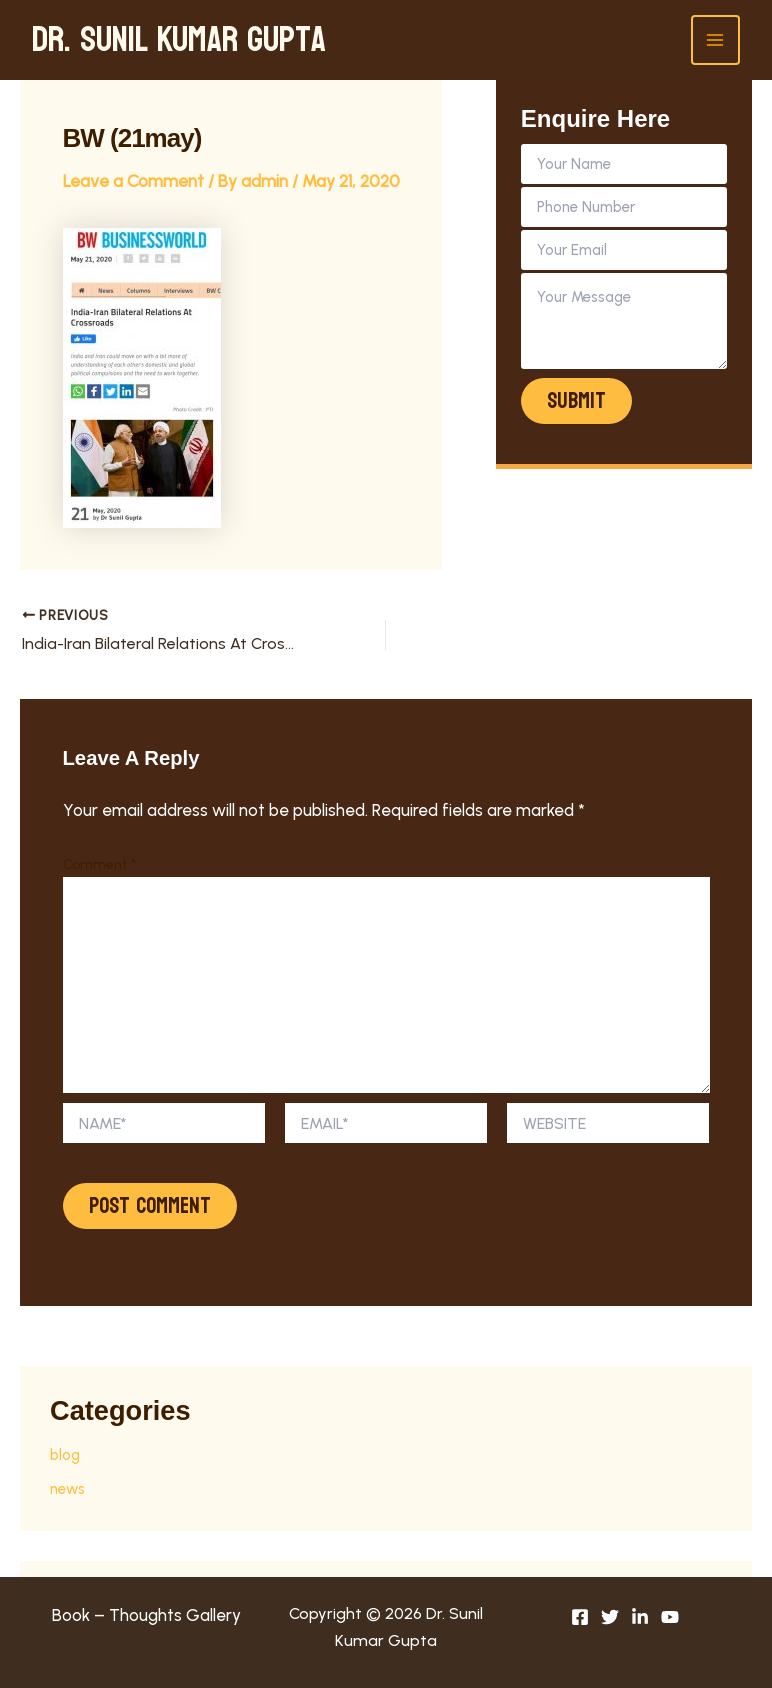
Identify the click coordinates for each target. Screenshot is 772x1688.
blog (65, 1455)
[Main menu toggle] (716, 40)
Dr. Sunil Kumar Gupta (179, 40)
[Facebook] (580, 1617)
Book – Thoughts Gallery (146, 1615)
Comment (99, 864)
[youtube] (670, 1617)
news (67, 1489)
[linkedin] (640, 1617)
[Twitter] (610, 1617)
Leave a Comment (133, 181)
